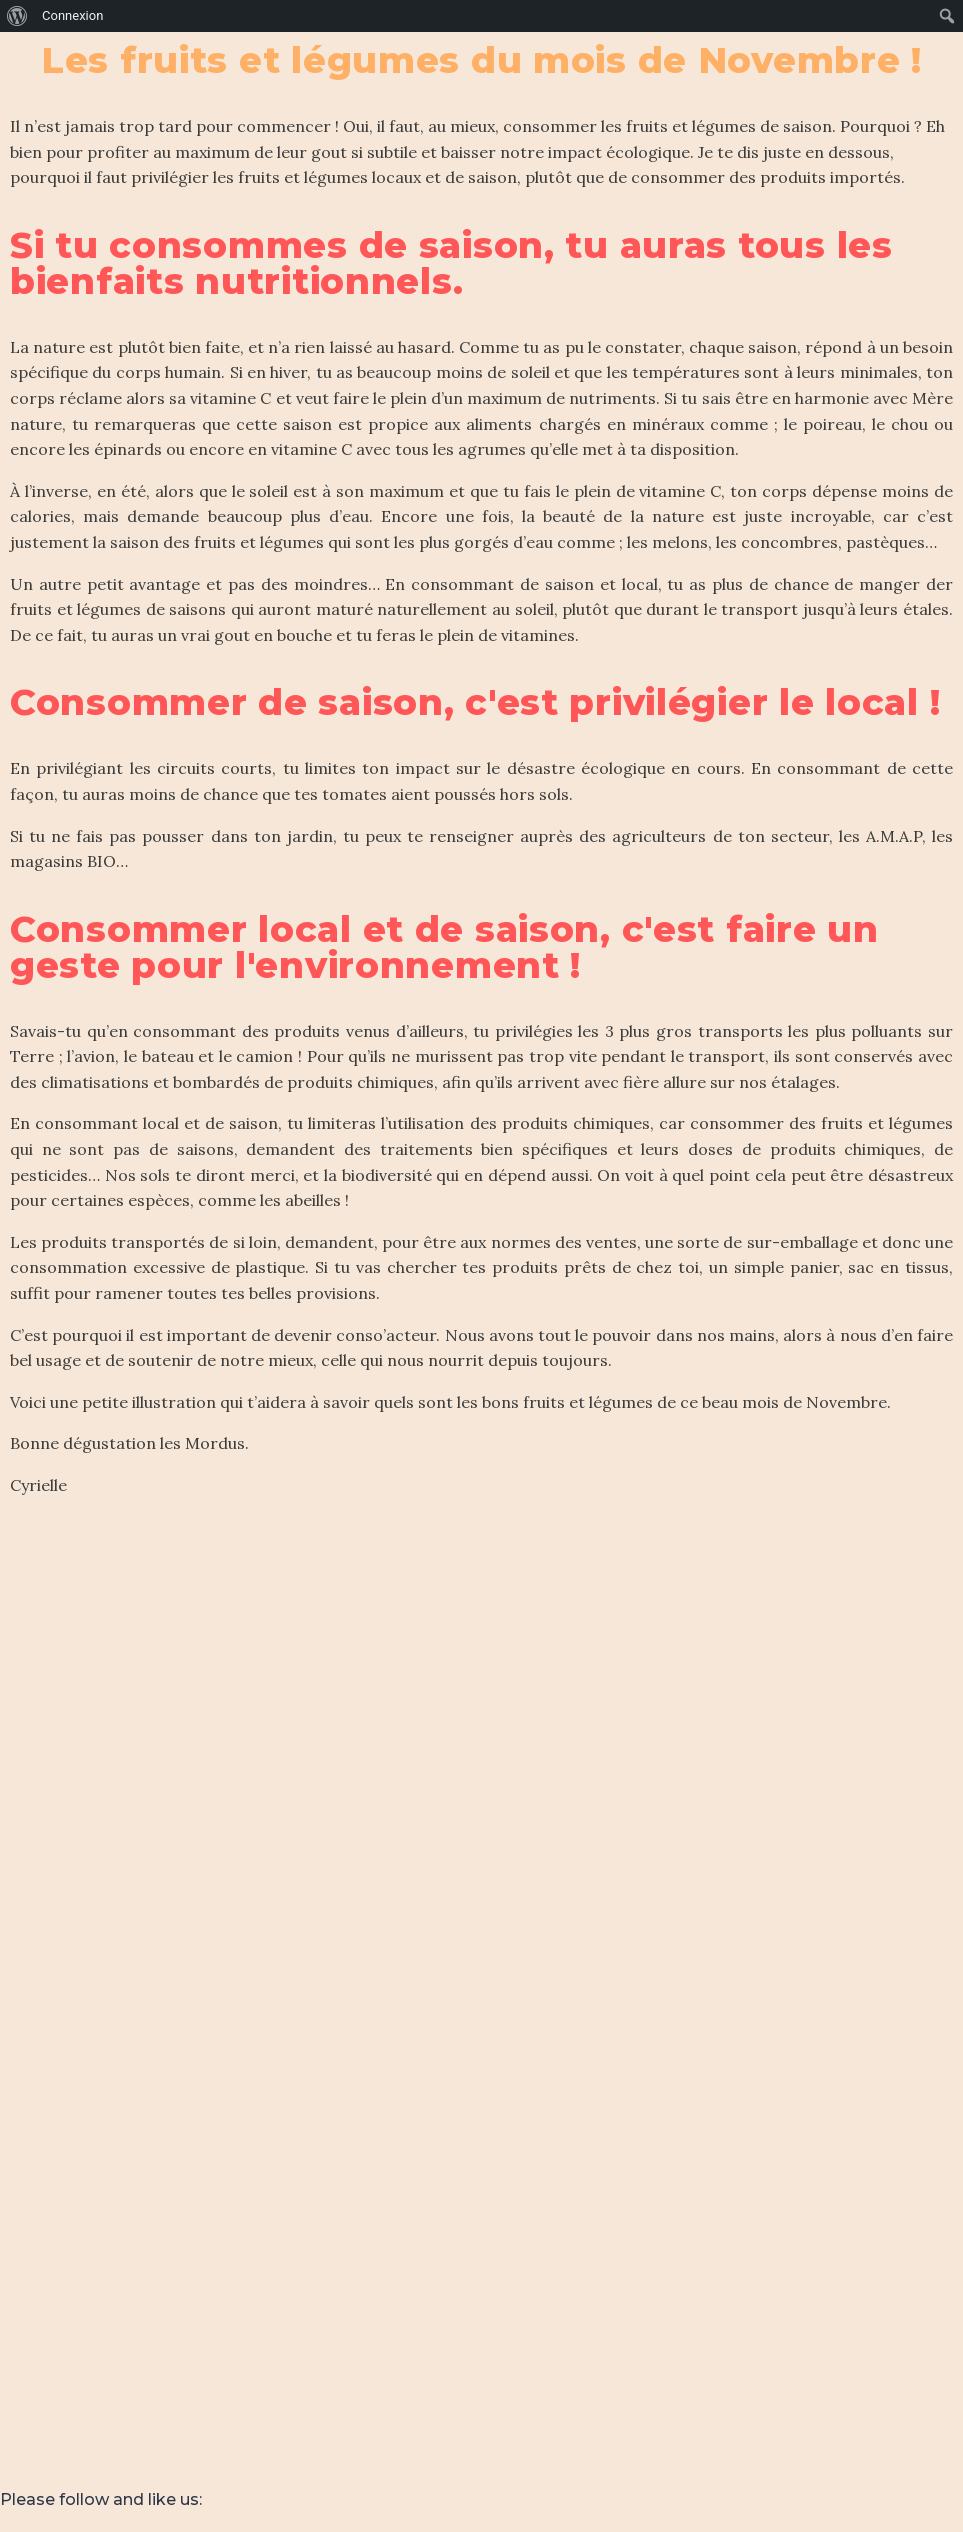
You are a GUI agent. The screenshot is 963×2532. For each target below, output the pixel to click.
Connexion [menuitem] (72, 15)
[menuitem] (17, 16)
